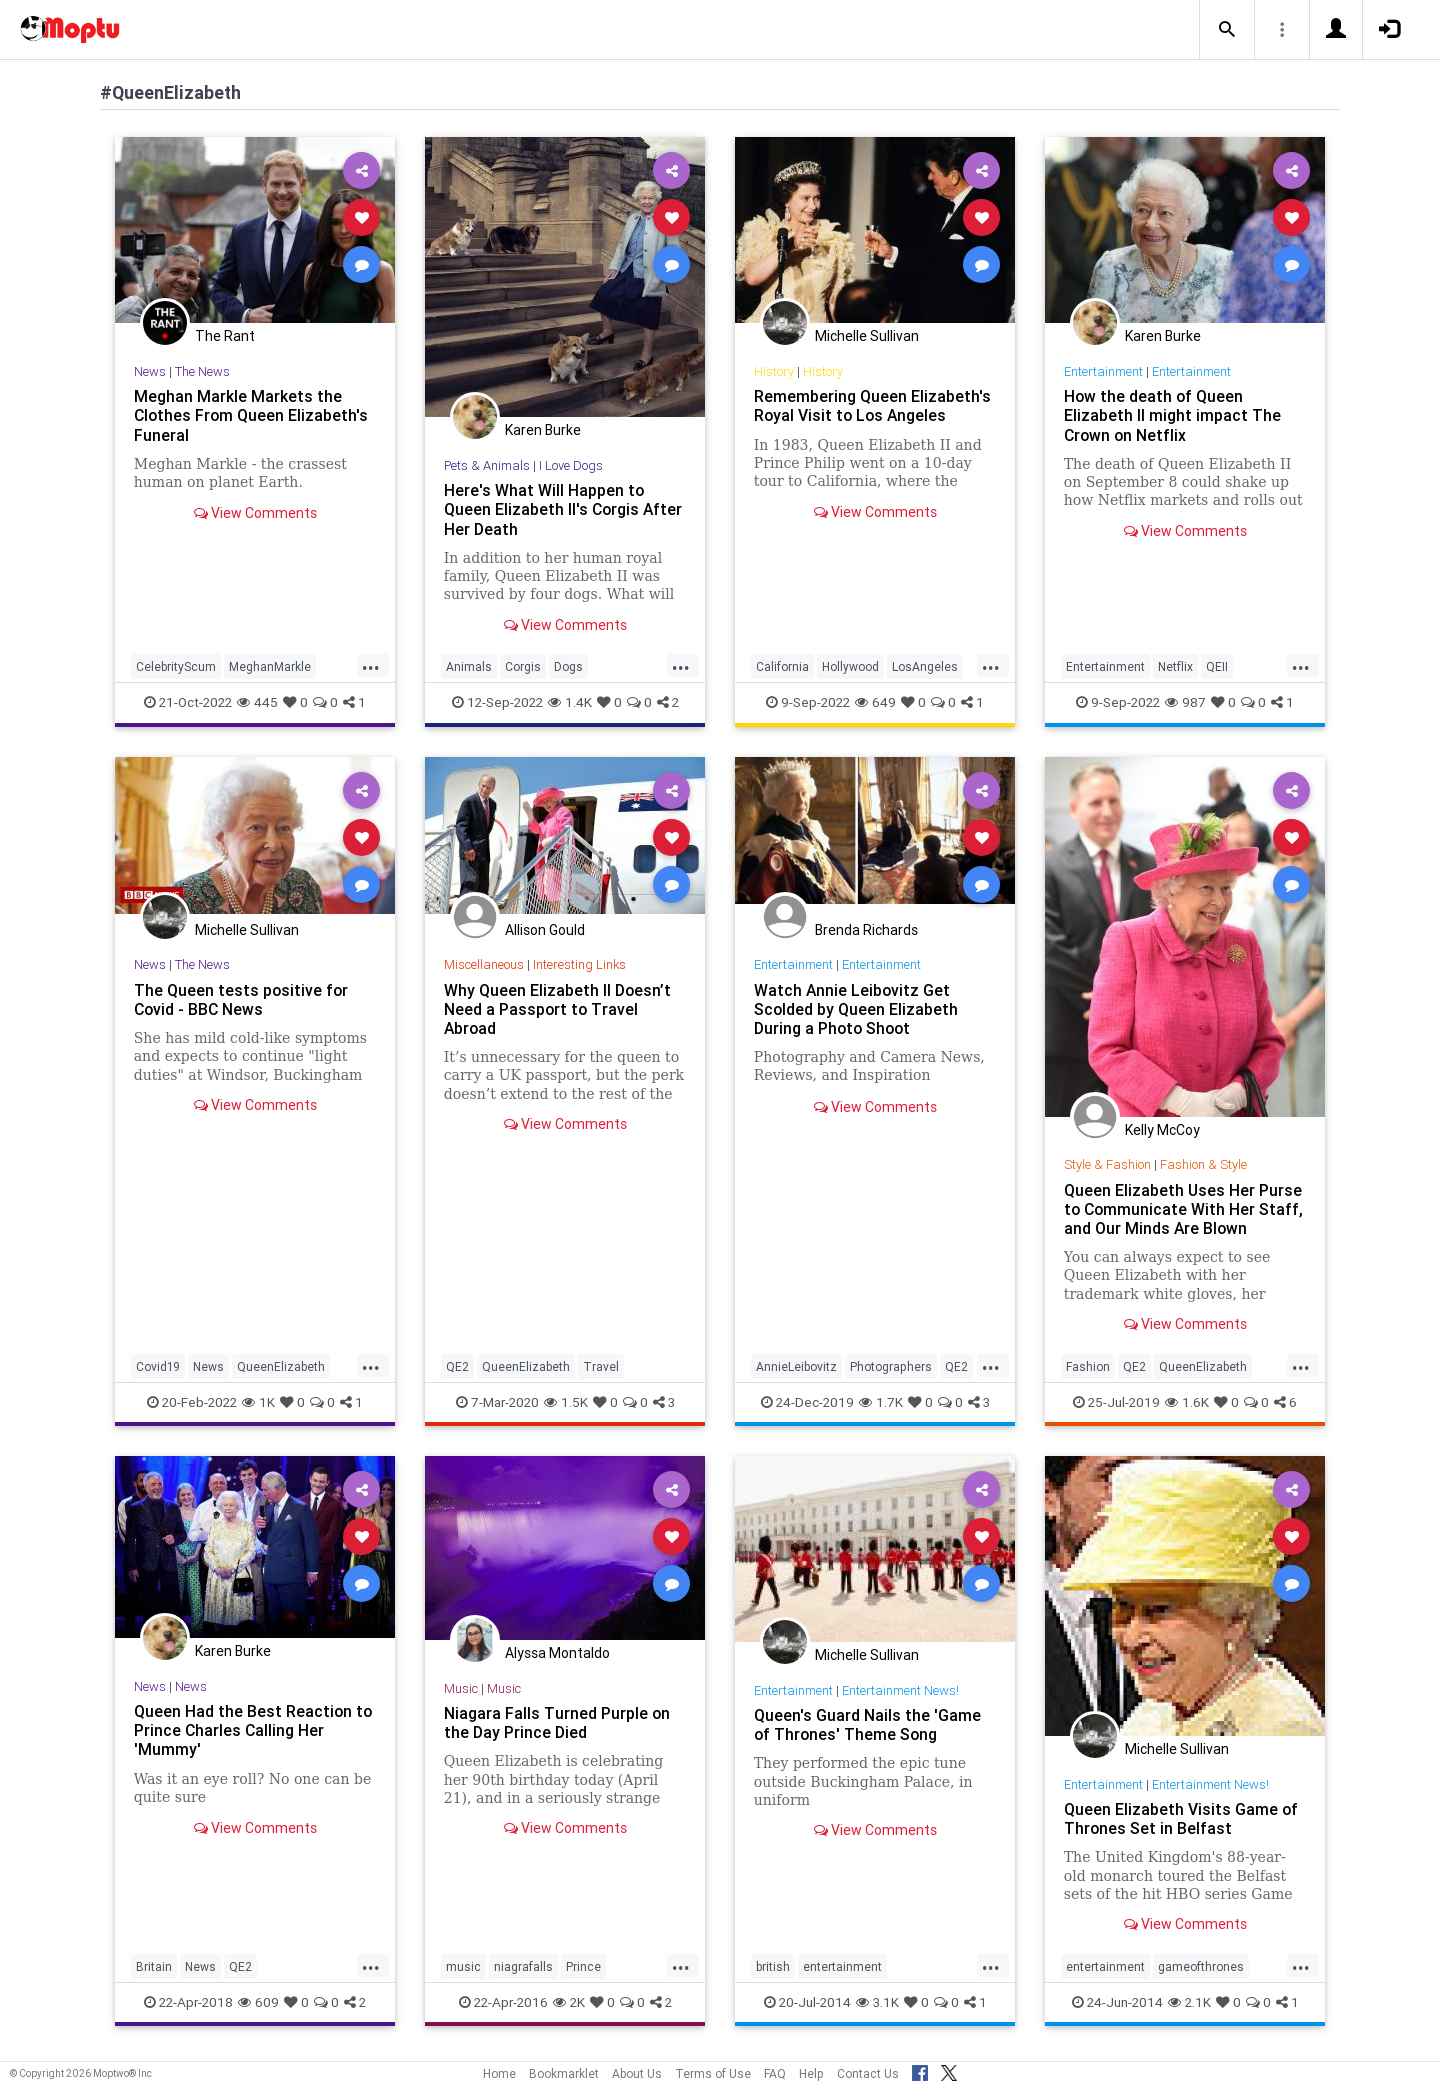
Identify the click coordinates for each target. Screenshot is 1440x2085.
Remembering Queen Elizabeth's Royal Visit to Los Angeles (872, 405)
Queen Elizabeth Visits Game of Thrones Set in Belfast (1181, 1818)
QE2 (457, 1366)
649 (875, 702)
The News (202, 371)
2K (569, 2002)
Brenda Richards (866, 930)
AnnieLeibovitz (796, 1366)
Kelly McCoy (1162, 1130)
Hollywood (850, 666)
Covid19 (158, 1366)
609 (258, 2002)
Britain (154, 1966)
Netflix (1175, 666)
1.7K (881, 1402)
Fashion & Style (1203, 1164)
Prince (583, 1966)
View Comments (255, 513)
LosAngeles (925, 666)
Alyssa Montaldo (557, 1653)
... (371, 665)
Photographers (891, 1366)
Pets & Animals (487, 465)
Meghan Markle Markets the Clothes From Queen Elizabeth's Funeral (252, 415)
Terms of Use (713, 2073)
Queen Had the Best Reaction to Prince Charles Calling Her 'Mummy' (254, 1730)
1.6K (1187, 1402)
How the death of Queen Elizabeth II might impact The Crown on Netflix (1172, 415)
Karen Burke (543, 430)
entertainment (842, 1966)
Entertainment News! (900, 1690)
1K (258, 1402)
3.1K (877, 2002)
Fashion (1088, 1366)
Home (499, 2073)
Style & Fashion (1107, 1164)
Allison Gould (545, 930)
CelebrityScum (176, 666)
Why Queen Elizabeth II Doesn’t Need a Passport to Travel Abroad (558, 1009)
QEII (1217, 666)
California (782, 666)
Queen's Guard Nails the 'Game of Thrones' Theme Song (867, 1724)
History (774, 371)
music (463, 1966)
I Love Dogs (572, 465)
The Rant (225, 336)
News (150, 371)
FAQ (775, 2073)
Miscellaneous (484, 964)
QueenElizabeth (281, 1366)
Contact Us (868, 2073)
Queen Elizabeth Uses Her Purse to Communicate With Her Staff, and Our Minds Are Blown (1185, 1209)
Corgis (523, 666)
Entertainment (1103, 371)
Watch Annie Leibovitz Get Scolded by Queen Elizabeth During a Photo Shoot (856, 1009)
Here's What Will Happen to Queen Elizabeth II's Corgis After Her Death (564, 509)
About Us (637, 2073)
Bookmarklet (564, 2073)
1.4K (570, 702)
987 (1185, 702)
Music (461, 1688)
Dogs (568, 666)
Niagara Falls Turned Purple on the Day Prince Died (557, 1722)
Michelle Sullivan (867, 336)
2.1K (1189, 2002)
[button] (1227, 30)
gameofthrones (1201, 1966)
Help (811, 2073)
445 (257, 702)
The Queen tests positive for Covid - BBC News (242, 999)
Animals (469, 666)
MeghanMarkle (270, 666)
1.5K (566, 1402)
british (773, 1966)
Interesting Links (580, 964)
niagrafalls (523, 1966)
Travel (601, 1366)
